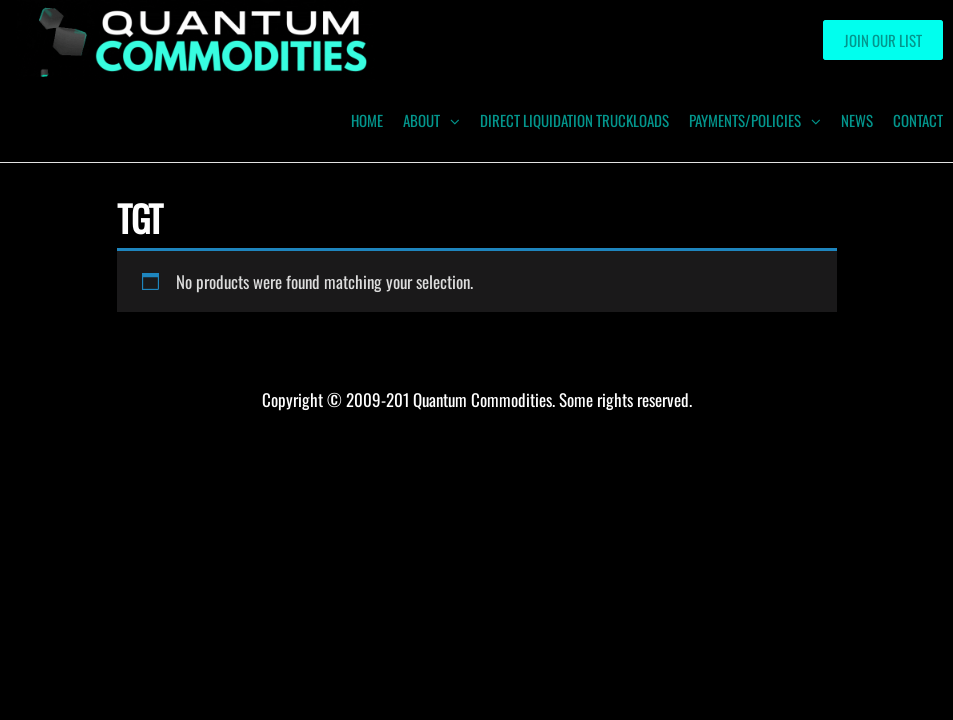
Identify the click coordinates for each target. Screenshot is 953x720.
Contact (918, 120)
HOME (367, 120)
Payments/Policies (745, 120)
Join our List (883, 40)
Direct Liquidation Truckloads (574, 120)
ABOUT (421, 120)
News (857, 120)
